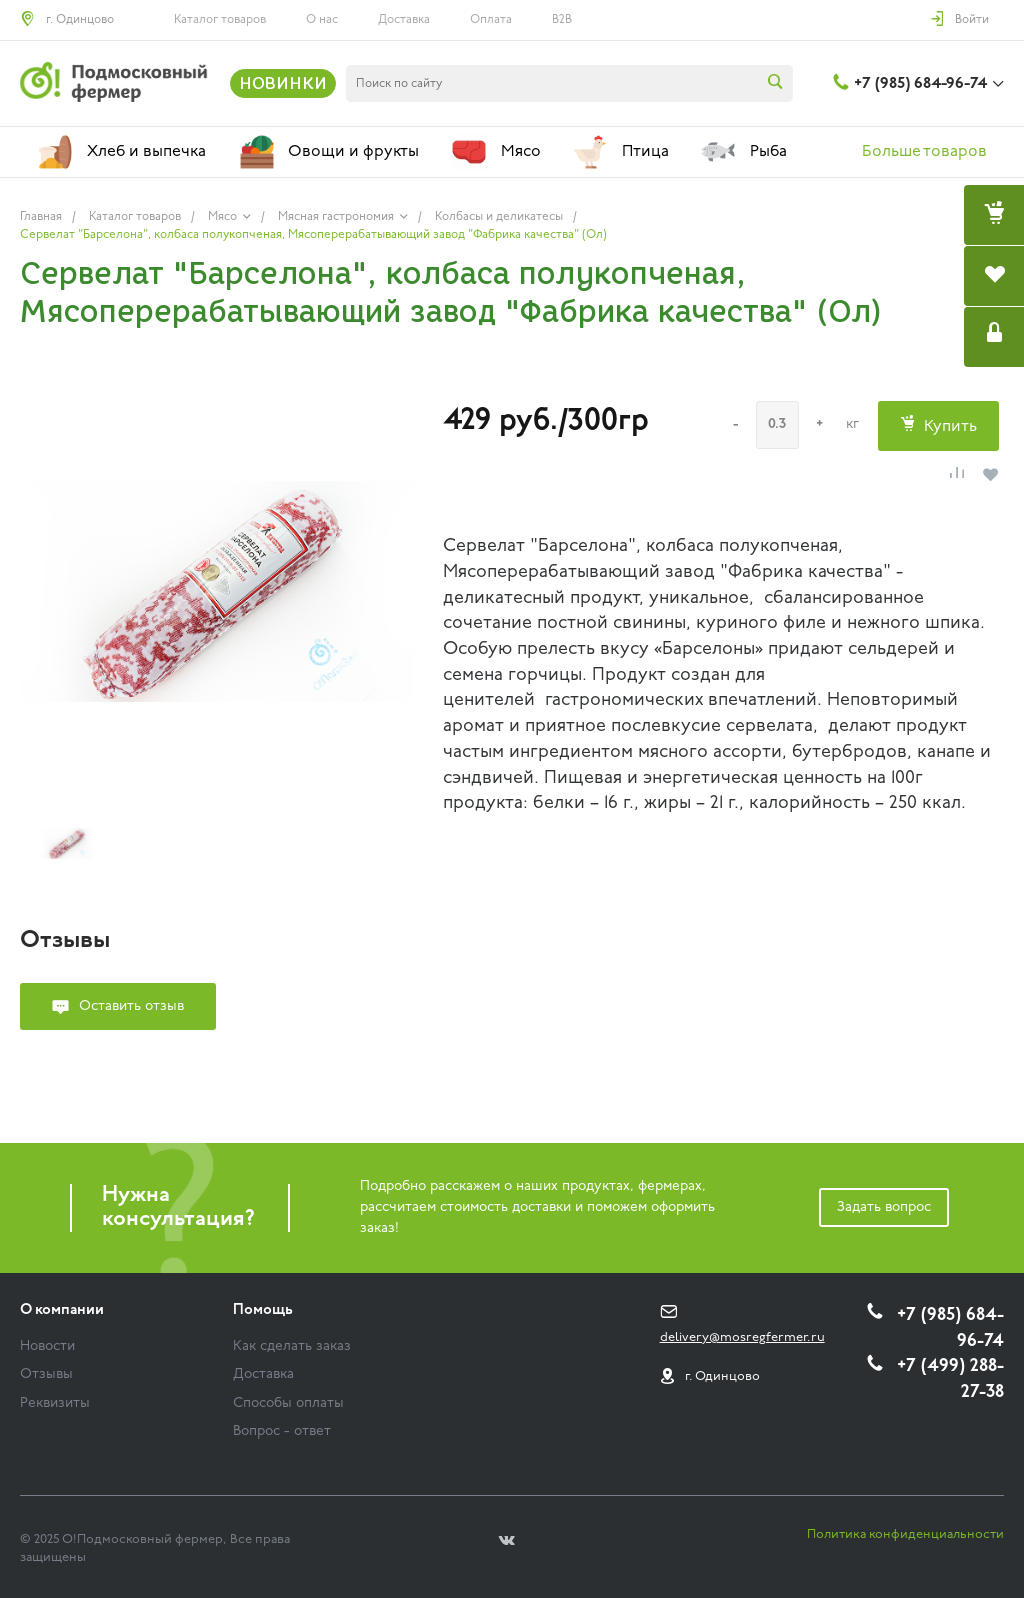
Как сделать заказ (292, 1346)
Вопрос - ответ (282, 1431)
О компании (62, 1310)
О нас (322, 20)
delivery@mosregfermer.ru (742, 1337)
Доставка (404, 20)
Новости (47, 1346)
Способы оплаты (288, 1403)
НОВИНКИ (283, 83)
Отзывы (46, 1374)
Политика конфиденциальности (905, 1534)
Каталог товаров (220, 20)
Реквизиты (55, 1403)
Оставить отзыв (131, 1006)
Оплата (491, 20)
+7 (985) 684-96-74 (920, 84)
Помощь (263, 1310)
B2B (562, 20)
